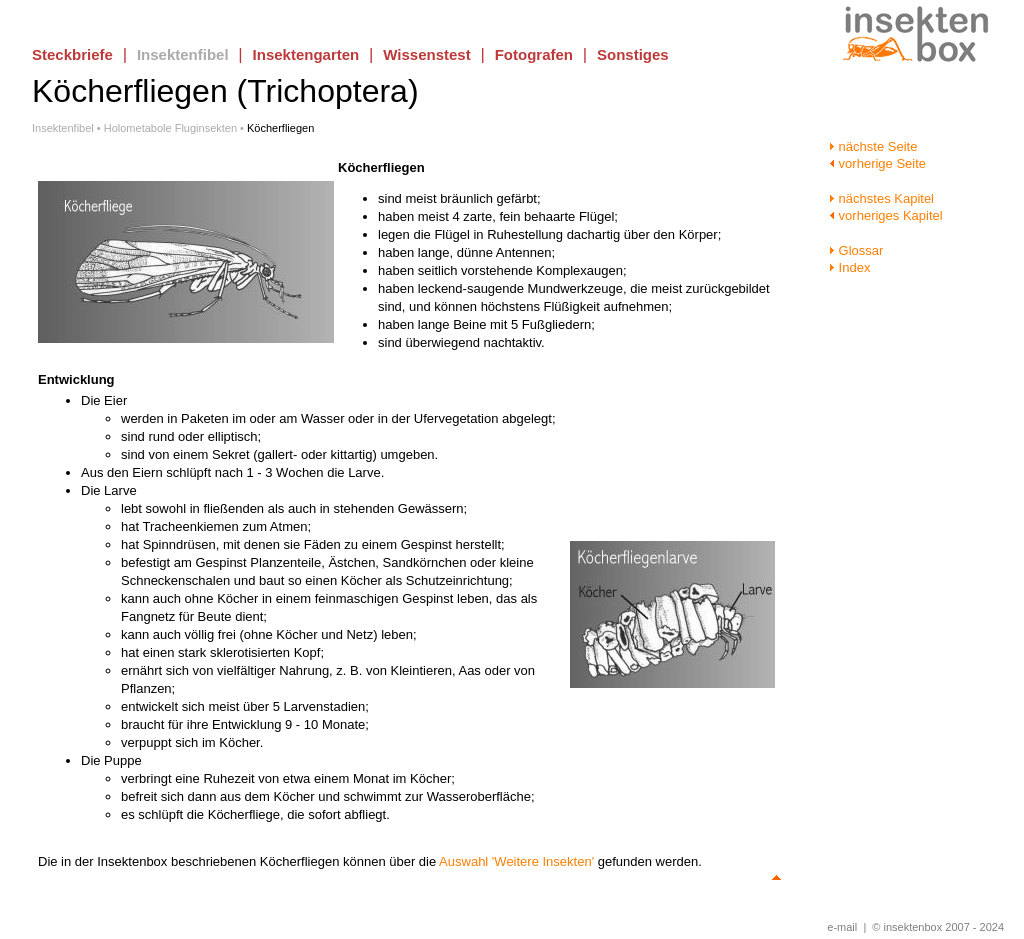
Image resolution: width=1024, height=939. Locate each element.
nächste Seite (873, 146)
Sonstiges (633, 54)
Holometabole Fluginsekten (170, 128)
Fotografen (534, 54)
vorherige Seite (877, 163)
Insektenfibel (183, 54)
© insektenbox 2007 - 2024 (938, 927)
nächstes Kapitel (881, 198)
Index (849, 267)
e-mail (842, 927)
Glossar (856, 250)
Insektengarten (306, 54)
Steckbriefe (72, 54)
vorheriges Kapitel (886, 215)
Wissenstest (426, 54)
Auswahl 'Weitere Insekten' (516, 861)
